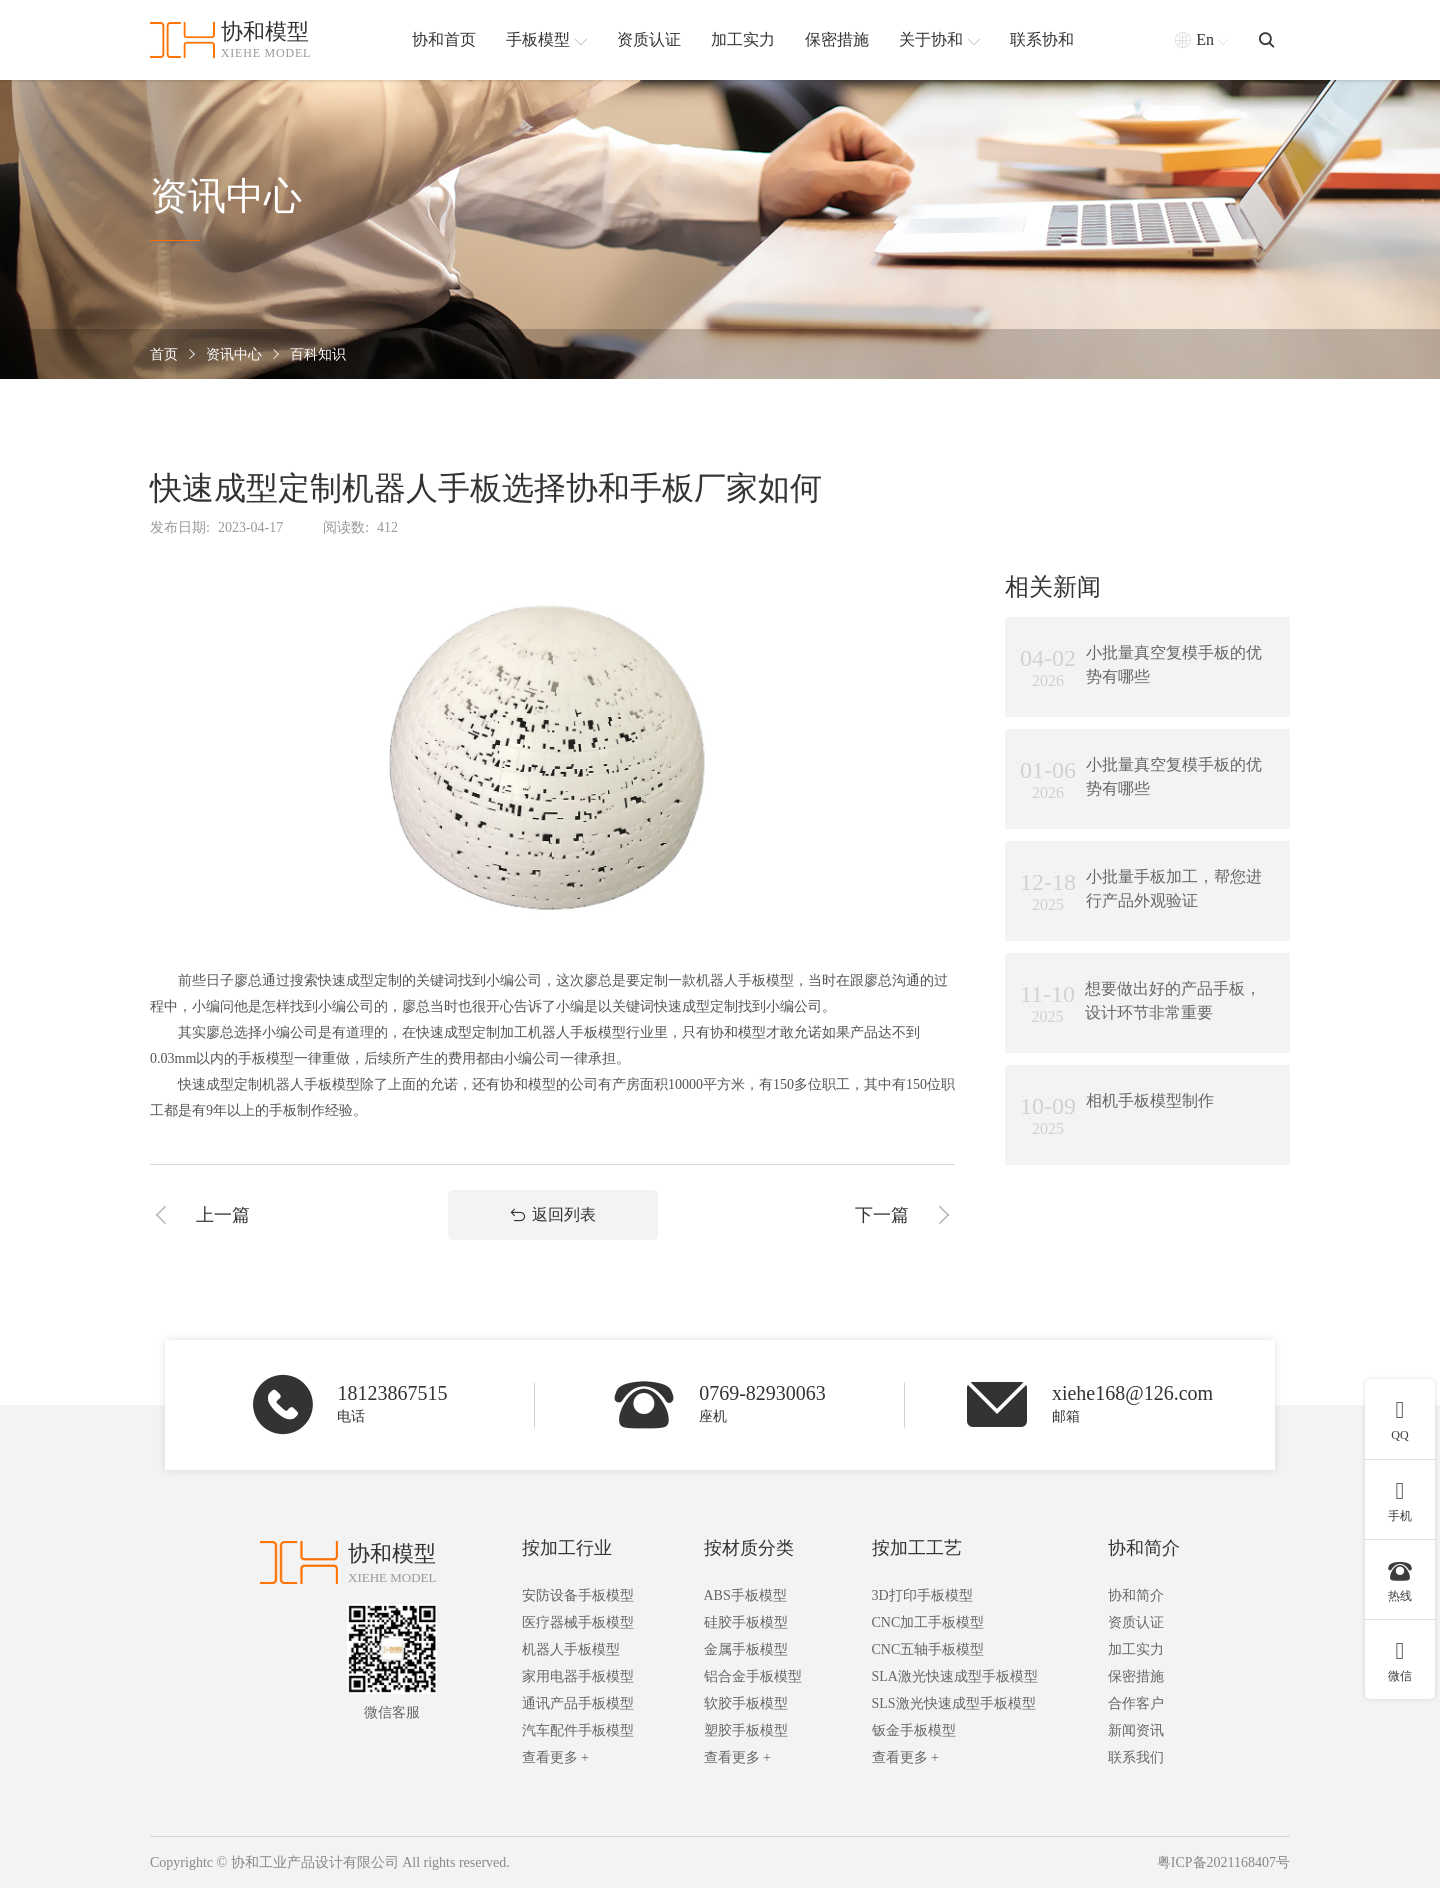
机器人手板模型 (571, 1649)
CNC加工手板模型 (928, 1622)
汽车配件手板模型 (578, 1730)
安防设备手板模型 (578, 1595)
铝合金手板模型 (753, 1676)
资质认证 (1136, 1622)
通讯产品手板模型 (578, 1703)
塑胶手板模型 (746, 1730)
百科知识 (318, 354)
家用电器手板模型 (578, 1676)
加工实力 (1136, 1649)
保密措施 (1136, 1676)
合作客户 (1136, 1703)
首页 (164, 354)
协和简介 (1144, 1548)
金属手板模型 (746, 1649)
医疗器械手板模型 (578, 1622)
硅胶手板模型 (746, 1622)
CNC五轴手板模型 (928, 1649)
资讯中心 (234, 354)
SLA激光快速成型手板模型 (955, 1676)
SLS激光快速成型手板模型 (954, 1703)
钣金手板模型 (914, 1730)
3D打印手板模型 (922, 1595)
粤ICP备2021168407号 (1223, 1862)
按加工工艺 (917, 1548)
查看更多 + (555, 1757)
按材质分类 (749, 1548)
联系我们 (1136, 1757)
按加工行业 (567, 1548)
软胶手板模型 (746, 1703)
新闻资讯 (1136, 1730)
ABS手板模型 (745, 1595)
